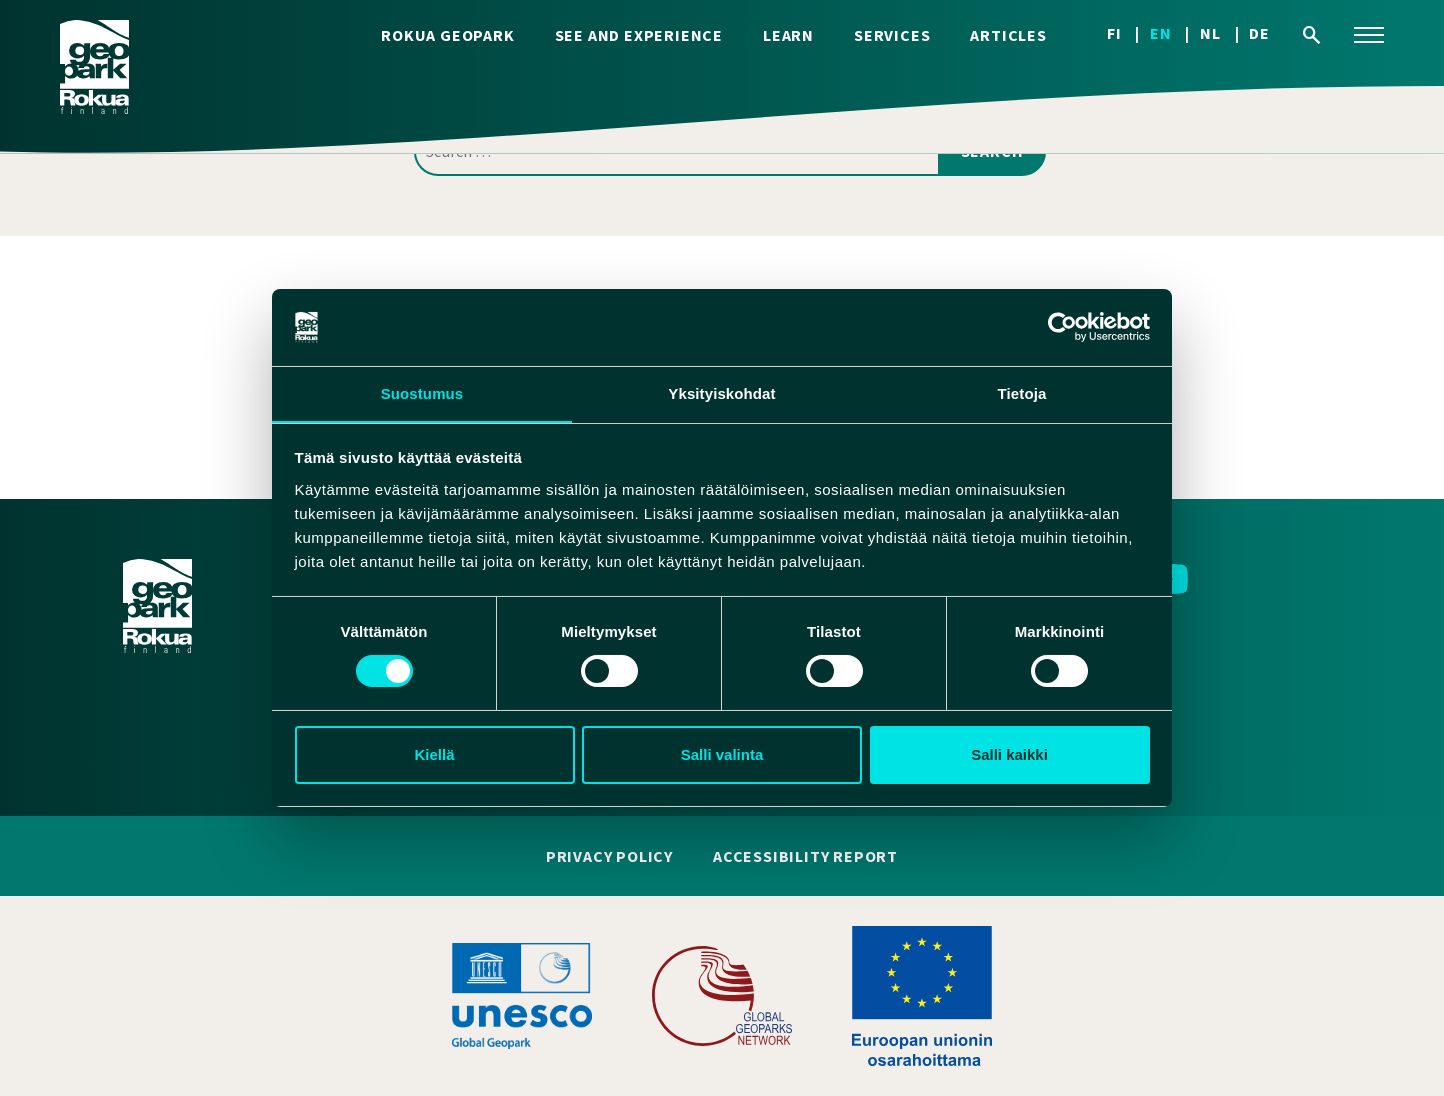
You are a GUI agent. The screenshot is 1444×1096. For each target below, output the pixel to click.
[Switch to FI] (1128, 34)
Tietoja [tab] (1022, 392)
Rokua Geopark (447, 36)
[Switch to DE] (1259, 34)
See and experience (639, 36)
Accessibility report (805, 857)
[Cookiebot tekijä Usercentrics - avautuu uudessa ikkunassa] (1062, 327)
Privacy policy (609, 857)
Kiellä (434, 754)
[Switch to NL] (1224, 34)
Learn (788, 36)
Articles (1008, 36)
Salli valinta (722, 754)
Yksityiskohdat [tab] (721, 392)
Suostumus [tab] (422, 392)
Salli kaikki (1009, 754)
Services (892, 36)
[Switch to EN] (1175, 34)
